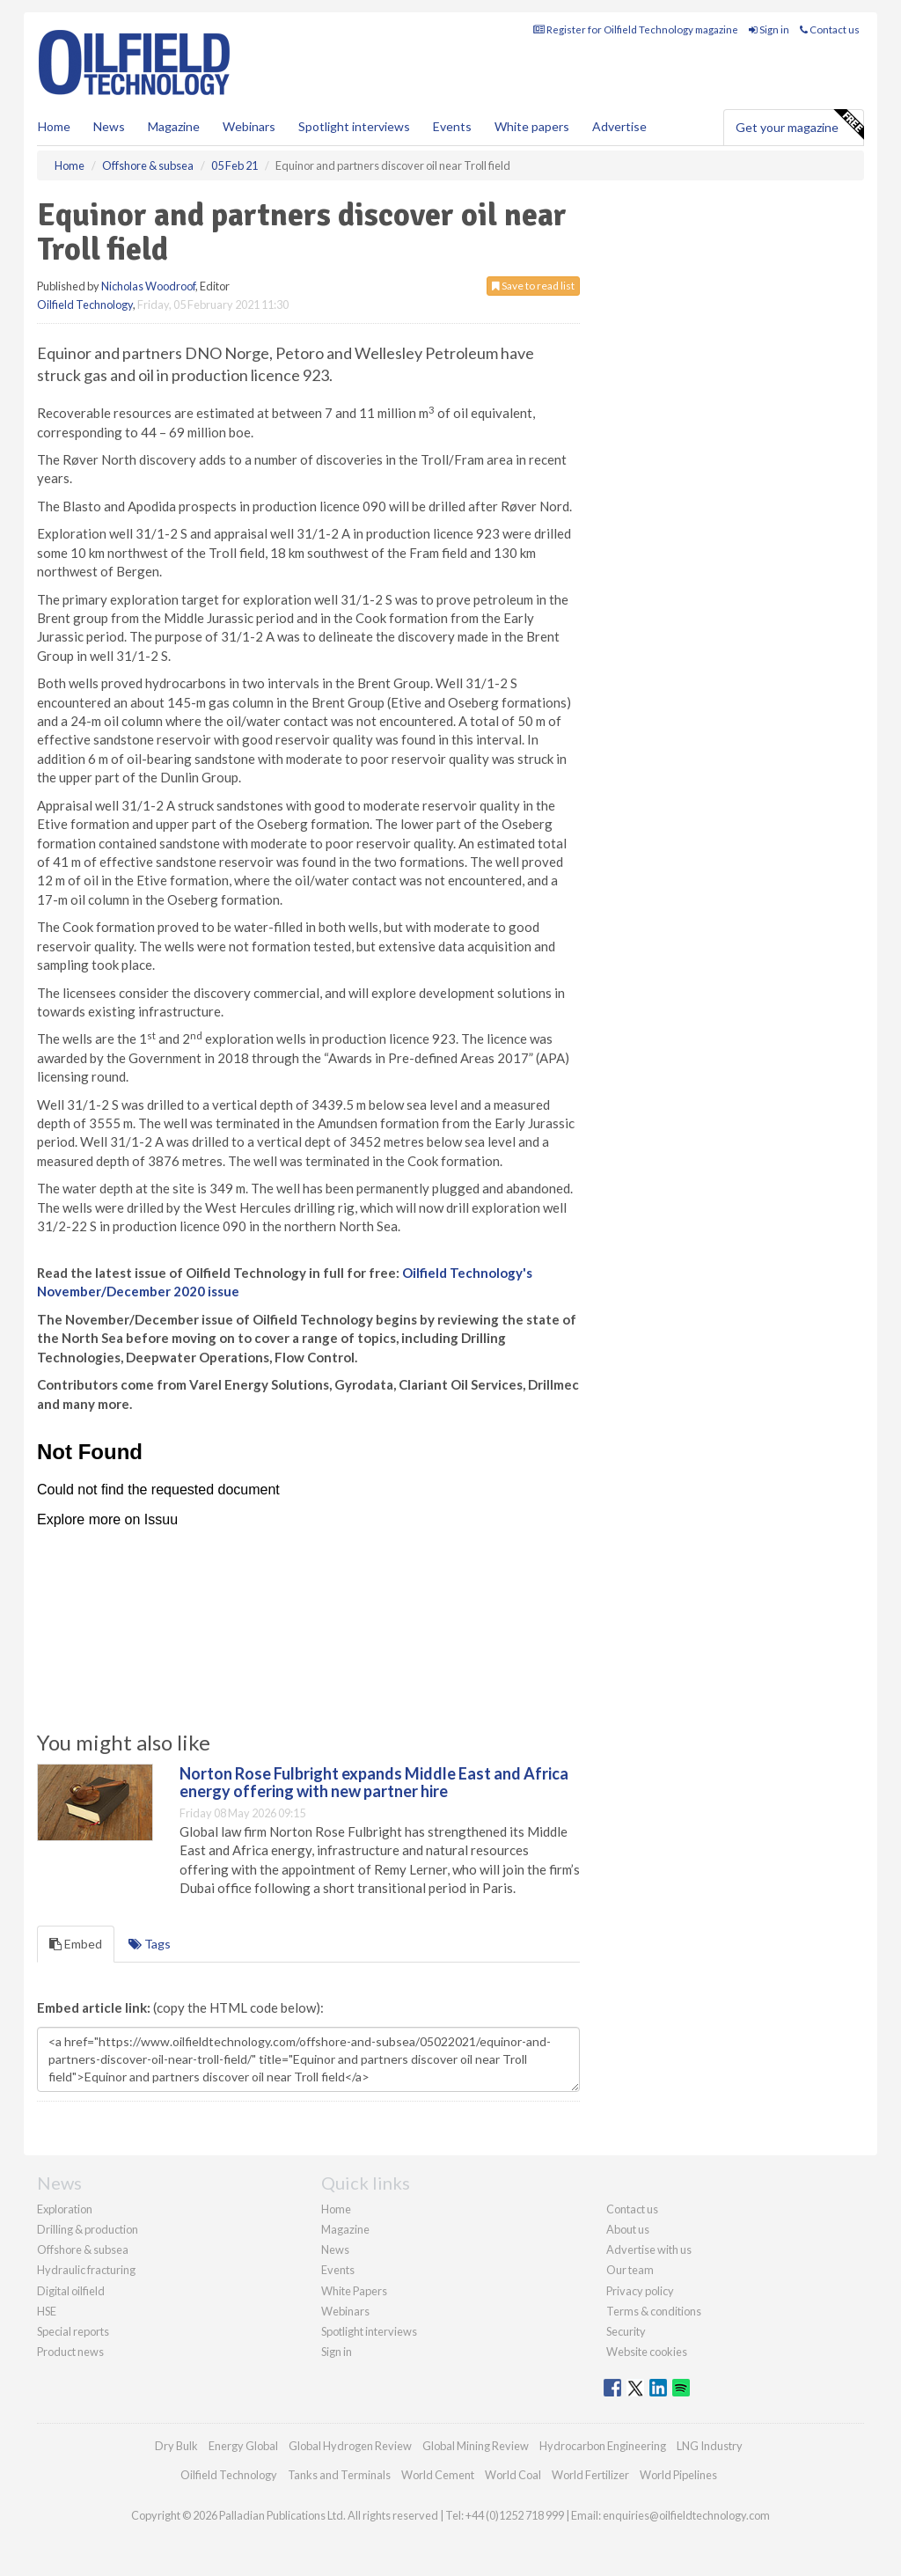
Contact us (830, 29)
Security (626, 2331)
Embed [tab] (75, 1943)
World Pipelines (678, 2475)
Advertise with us (649, 2249)
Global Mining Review (475, 2446)
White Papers (354, 2291)
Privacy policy (640, 2291)
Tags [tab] (149, 1943)
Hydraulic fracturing (86, 2270)
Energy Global (243, 2446)
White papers (531, 126)
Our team (630, 2270)
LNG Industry (710, 2446)
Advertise (619, 126)
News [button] (109, 126)
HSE (46, 2311)
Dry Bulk (176, 2446)
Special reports (73, 2331)
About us (627, 2229)
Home (54, 126)
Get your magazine (799, 125)
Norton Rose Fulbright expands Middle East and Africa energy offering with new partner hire (373, 1782)
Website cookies (646, 2352)
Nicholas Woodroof (148, 286)
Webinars (249, 126)
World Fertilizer (590, 2475)
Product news (70, 2352)
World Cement (437, 2475)
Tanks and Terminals (339, 2475)
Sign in (769, 29)
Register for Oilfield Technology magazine (635, 29)
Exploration (64, 2209)
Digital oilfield (71, 2291)
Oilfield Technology (85, 304)
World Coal (513, 2475)
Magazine (174, 126)
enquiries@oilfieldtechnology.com (686, 2515)
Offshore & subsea (82, 2249)
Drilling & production (87, 2229)
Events (452, 126)
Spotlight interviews (354, 126)
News (335, 2249)
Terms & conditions (653, 2311)
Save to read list (533, 285)
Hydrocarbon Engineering (602, 2446)
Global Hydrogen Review (350, 2446)
